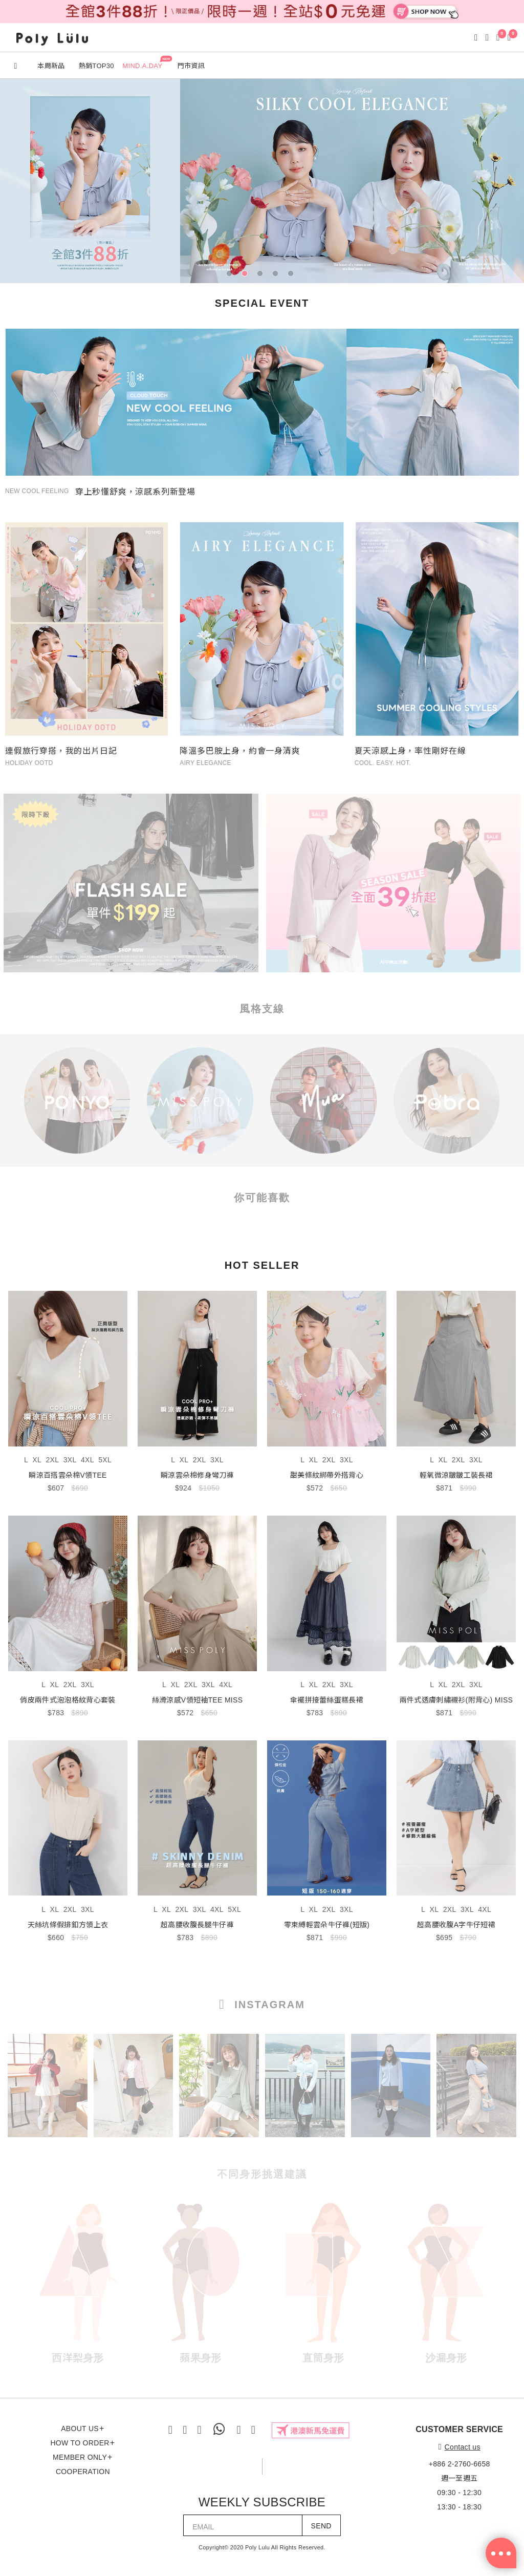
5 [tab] (293, 275)
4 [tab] (277, 275)
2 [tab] (247, 275)
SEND (321, 2526)
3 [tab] (262, 275)
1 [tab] (231, 275)
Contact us (460, 2447)
